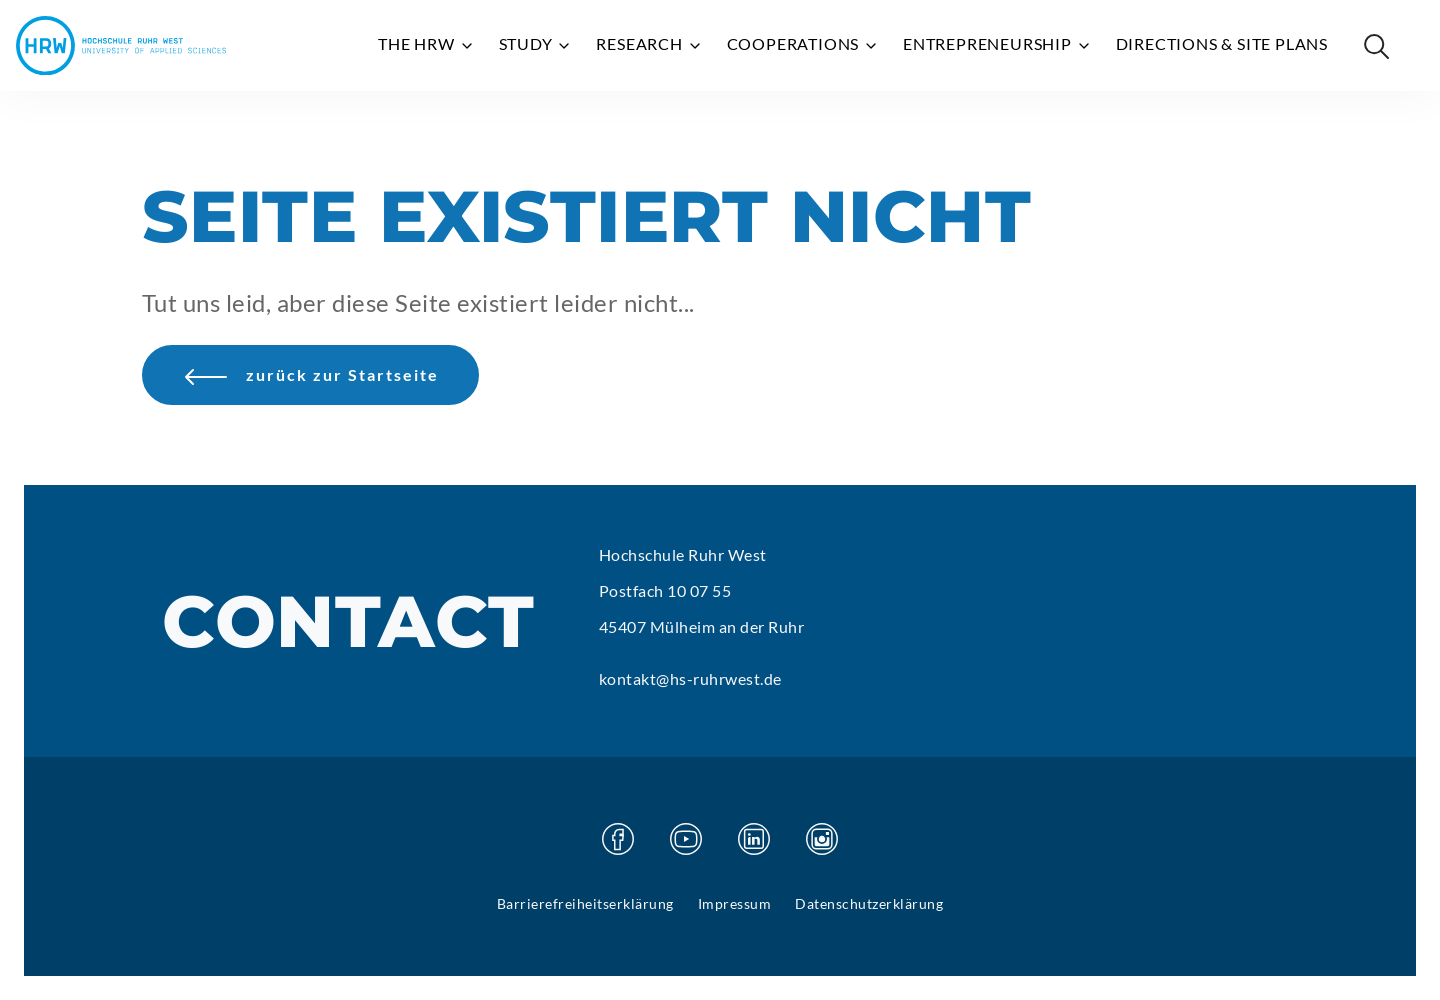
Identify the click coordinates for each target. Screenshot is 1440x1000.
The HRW (426, 44)
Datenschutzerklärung (869, 903)
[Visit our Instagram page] (822, 839)
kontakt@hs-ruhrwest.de (690, 678)
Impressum (735, 903)
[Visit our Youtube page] (686, 839)
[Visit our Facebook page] (618, 839)
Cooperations (803, 44)
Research (649, 44)
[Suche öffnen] (1376, 46)
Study (536, 44)
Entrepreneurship (997, 44)
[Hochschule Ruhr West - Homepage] (121, 45)
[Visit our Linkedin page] (754, 839)
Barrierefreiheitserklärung (585, 903)
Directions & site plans (1222, 43)
